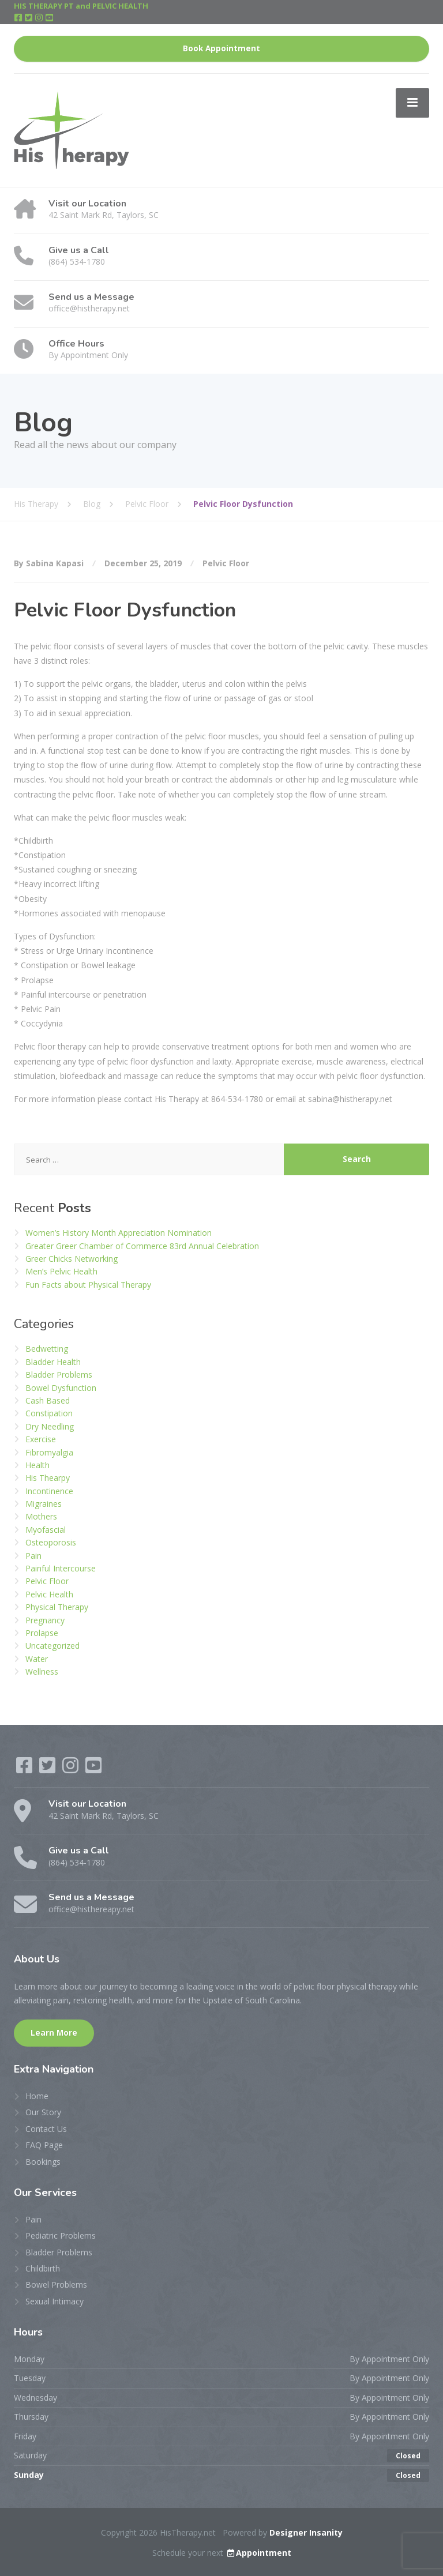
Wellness (41, 1671)
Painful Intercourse (60, 1568)
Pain (33, 1555)
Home (36, 2095)
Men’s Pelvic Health (61, 1271)
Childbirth (42, 2268)
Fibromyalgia (49, 1452)
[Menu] (412, 102)
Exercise (40, 1439)
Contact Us (46, 2128)
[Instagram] (39, 18)
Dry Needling (49, 1426)
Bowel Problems (56, 2284)
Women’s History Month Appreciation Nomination (118, 1232)
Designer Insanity (306, 2532)
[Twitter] (29, 18)
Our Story (43, 2112)
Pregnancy (45, 1620)
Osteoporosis (50, 1542)
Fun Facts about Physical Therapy (88, 1284)
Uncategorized (52, 1645)
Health (37, 1465)
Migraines (43, 1503)
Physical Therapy (56, 1606)
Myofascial (45, 1529)
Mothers (41, 1516)
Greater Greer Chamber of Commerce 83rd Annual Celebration (142, 1245)
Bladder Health (53, 1361)
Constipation (49, 1413)
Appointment (258, 2552)
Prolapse (41, 1632)
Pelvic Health (49, 1594)
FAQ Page (44, 2144)
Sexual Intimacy (54, 2301)
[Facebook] (19, 18)
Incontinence (49, 1491)
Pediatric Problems (60, 2235)
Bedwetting (46, 1348)
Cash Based (47, 1400)
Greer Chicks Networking (71, 1258)
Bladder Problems (58, 1374)
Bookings (43, 2161)
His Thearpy (47, 1477)
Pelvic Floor (225, 563)
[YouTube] (49, 18)
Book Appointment (221, 48)
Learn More (54, 2033)
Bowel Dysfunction (60, 1387)
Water (36, 1658)
